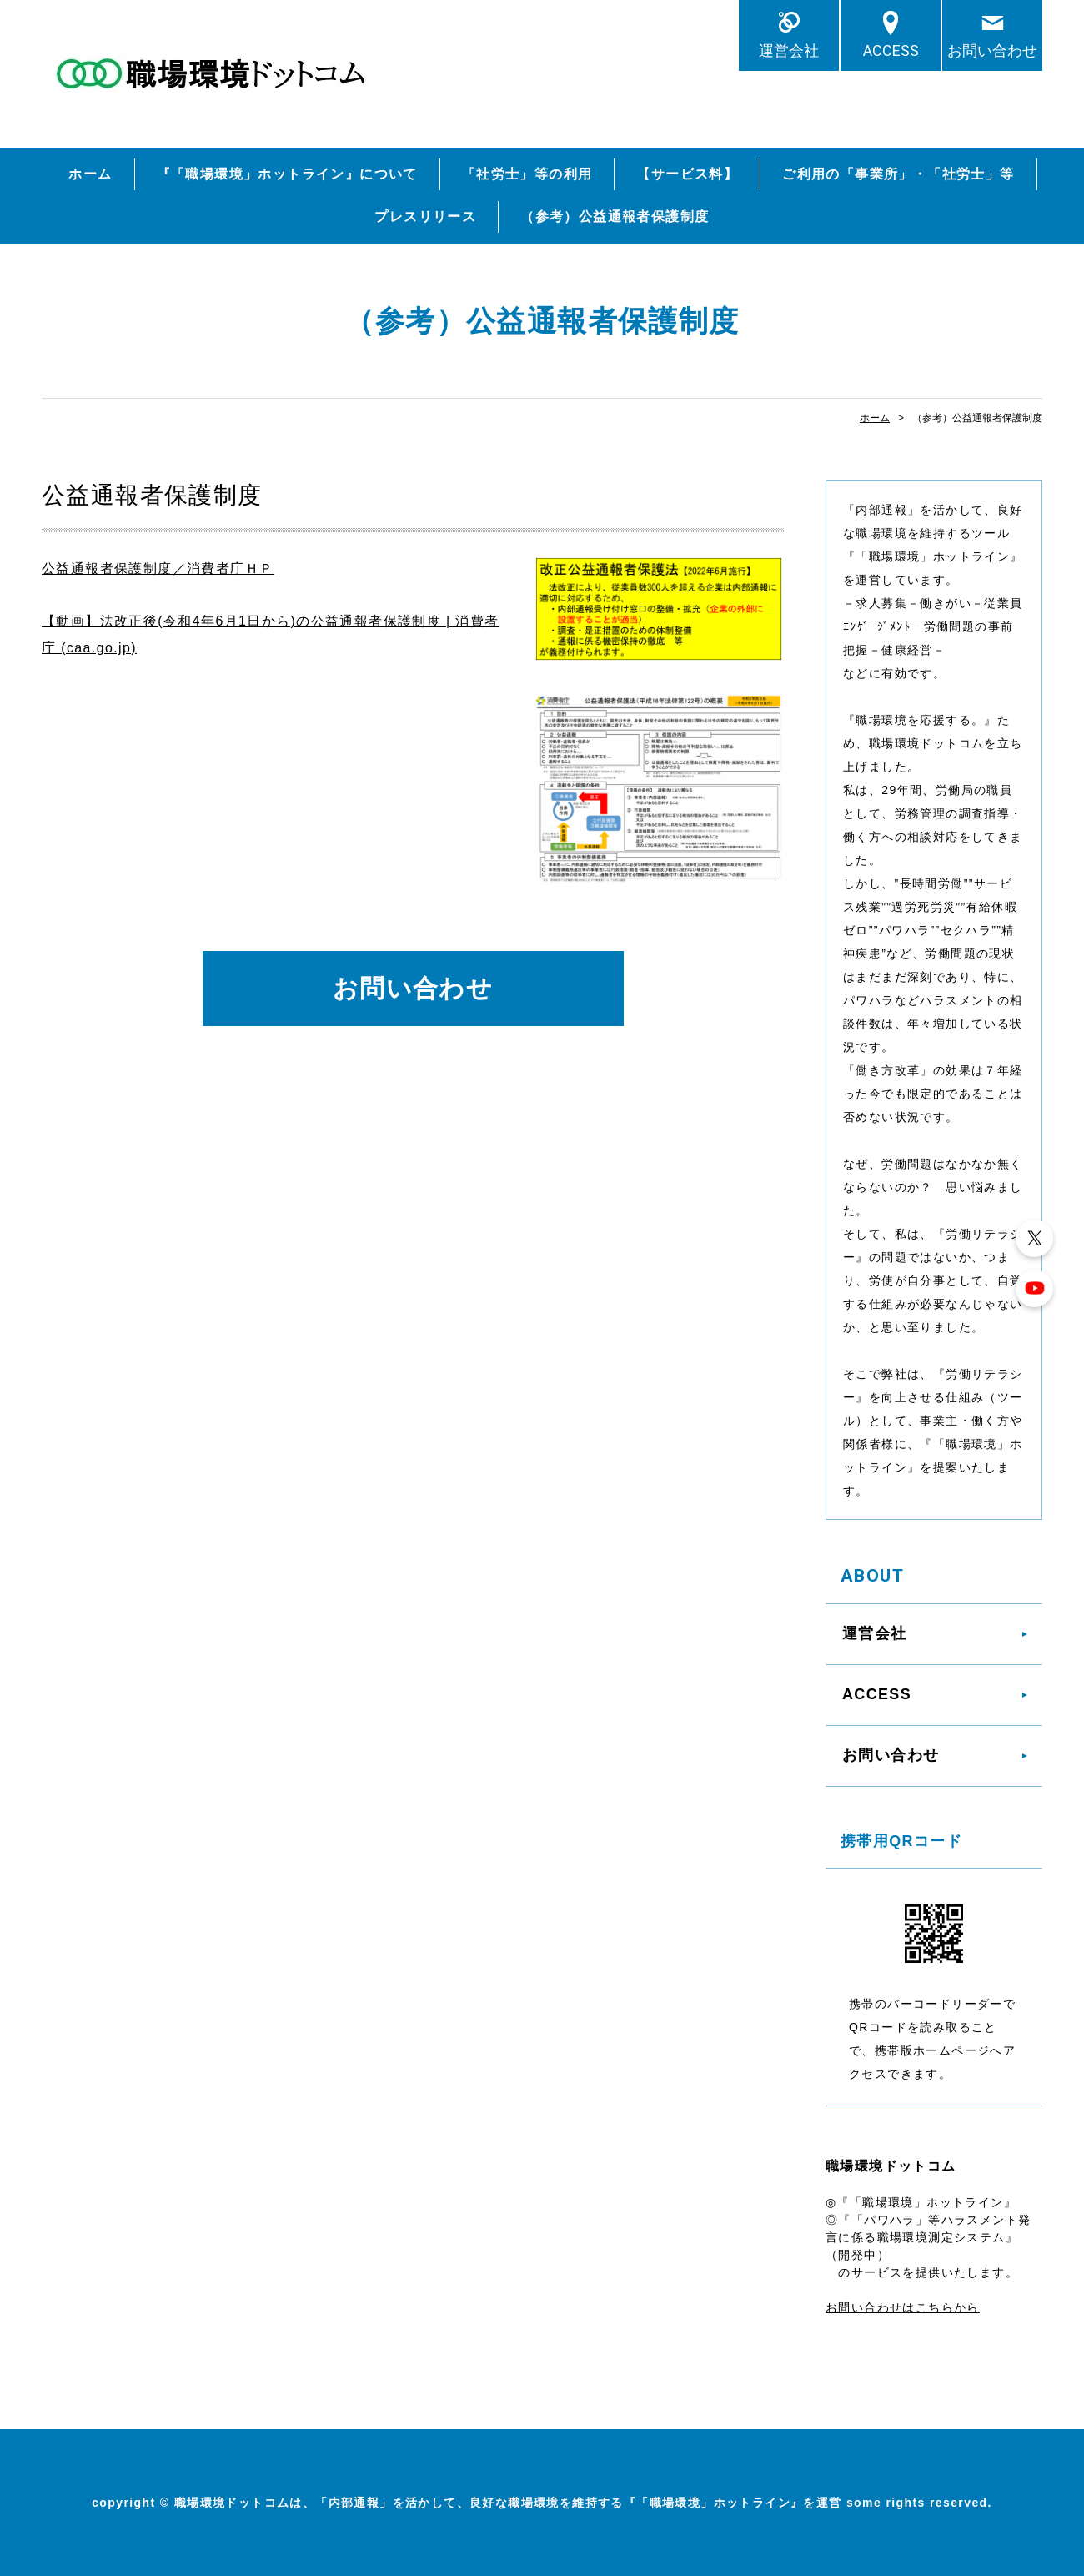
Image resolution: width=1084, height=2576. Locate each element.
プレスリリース (425, 216)
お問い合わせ (992, 50)
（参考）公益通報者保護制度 (614, 216)
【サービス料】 (687, 174)
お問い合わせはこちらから (903, 2307)
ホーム (90, 174)
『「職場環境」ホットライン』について (287, 174)
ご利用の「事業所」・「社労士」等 (898, 174)
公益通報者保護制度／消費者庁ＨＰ (158, 568)
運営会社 (789, 50)
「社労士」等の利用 (527, 174)
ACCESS (891, 50)
